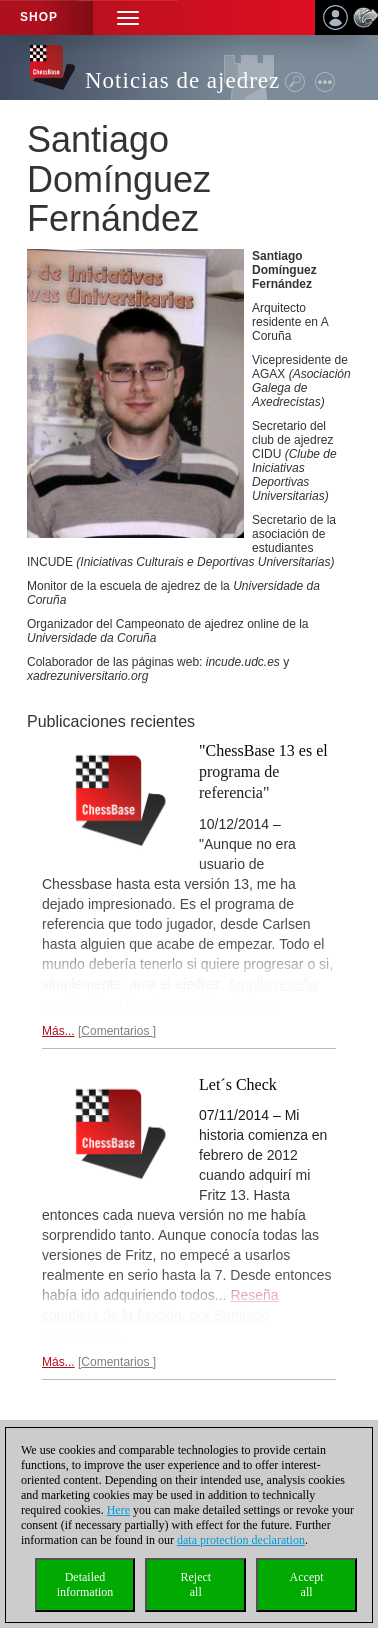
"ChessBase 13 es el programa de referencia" (263, 771)
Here (118, 1510)
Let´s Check (238, 1084)
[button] (128, 17)
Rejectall (195, 1584)
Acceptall (307, 1584)
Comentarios (116, 1031)
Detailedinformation (85, 1584)
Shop (39, 17)
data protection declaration (241, 1540)
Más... (58, 1031)
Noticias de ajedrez (182, 80)
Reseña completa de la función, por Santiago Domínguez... (160, 1315)
